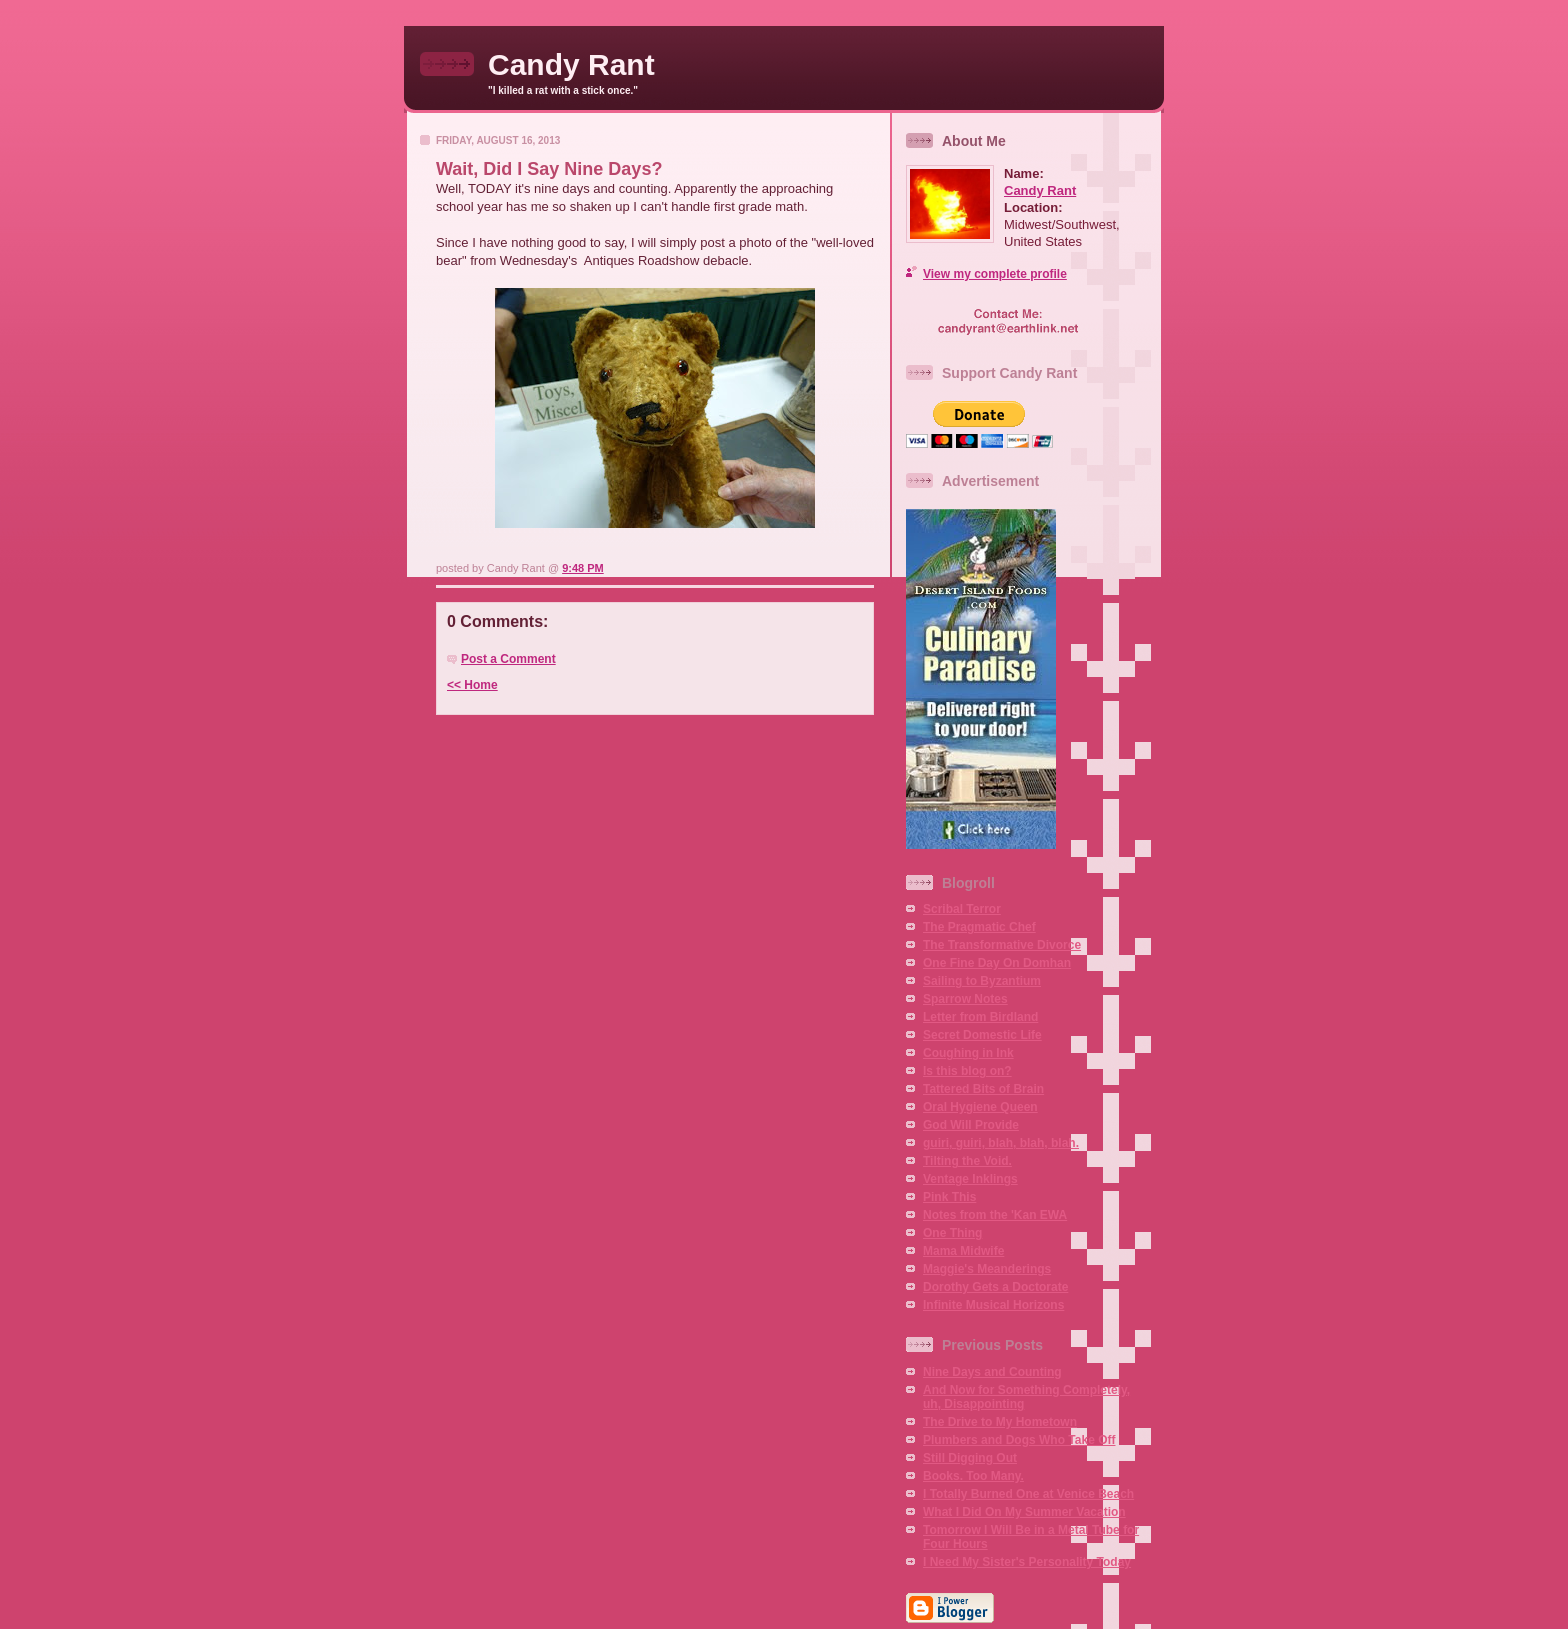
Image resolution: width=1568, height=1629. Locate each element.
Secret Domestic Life (982, 1035)
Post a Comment (508, 659)
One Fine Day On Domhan (997, 963)
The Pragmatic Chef (979, 927)
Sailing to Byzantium (982, 981)
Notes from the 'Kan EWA (995, 1215)
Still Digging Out (970, 1458)
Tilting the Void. (967, 1161)
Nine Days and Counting (992, 1372)
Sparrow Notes (965, 999)
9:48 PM (583, 568)
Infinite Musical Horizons (993, 1305)
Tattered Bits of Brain (983, 1089)
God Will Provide (971, 1125)
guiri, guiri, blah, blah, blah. (1001, 1143)
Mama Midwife (963, 1251)
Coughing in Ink (968, 1053)
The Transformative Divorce (1002, 945)
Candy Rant (571, 64)
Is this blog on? (967, 1071)
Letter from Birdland (980, 1017)
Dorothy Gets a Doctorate (995, 1287)
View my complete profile (995, 274)
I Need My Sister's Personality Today (1027, 1562)
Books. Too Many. (973, 1476)
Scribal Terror (962, 909)
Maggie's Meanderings (987, 1269)
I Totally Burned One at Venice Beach (1028, 1494)
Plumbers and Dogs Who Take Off (1019, 1440)
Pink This (949, 1197)
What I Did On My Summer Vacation (1024, 1512)
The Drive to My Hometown (1000, 1422)
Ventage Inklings (970, 1179)
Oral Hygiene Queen (980, 1107)
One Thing (952, 1233)
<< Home (472, 685)
